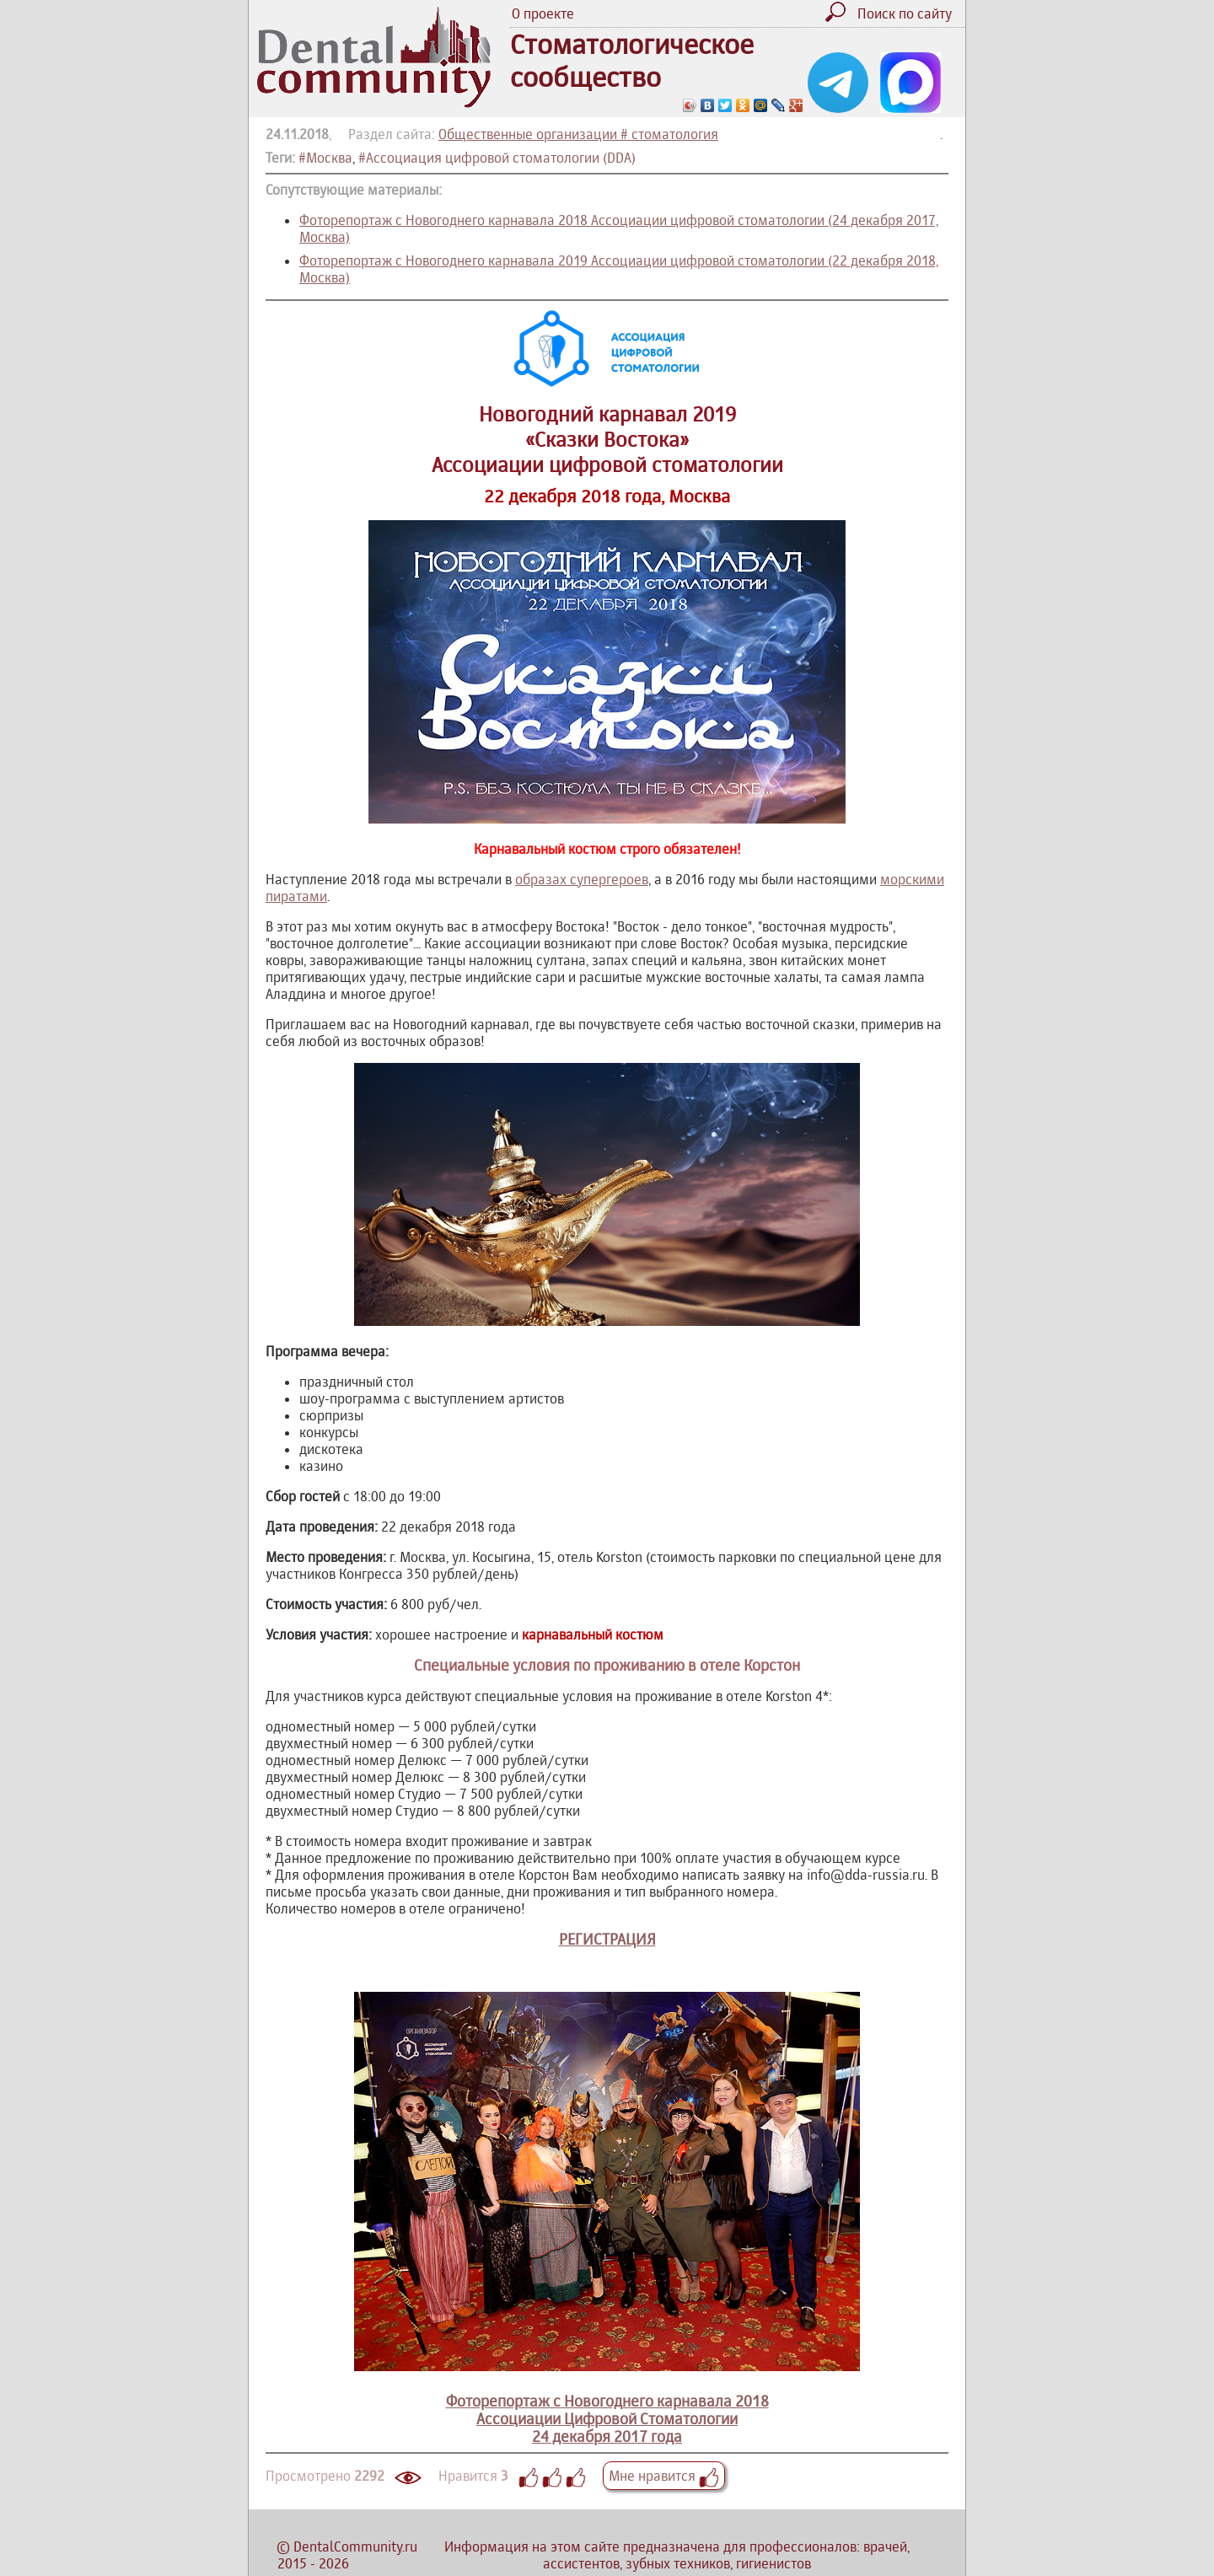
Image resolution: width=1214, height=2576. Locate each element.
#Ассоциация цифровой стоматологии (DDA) (497, 157)
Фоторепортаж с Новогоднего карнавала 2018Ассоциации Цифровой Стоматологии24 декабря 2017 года (607, 2401)
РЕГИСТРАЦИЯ (607, 1939)
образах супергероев (581, 879)
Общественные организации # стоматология (578, 134)
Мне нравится (664, 2475)
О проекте (543, 13)
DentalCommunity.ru (355, 2546)
